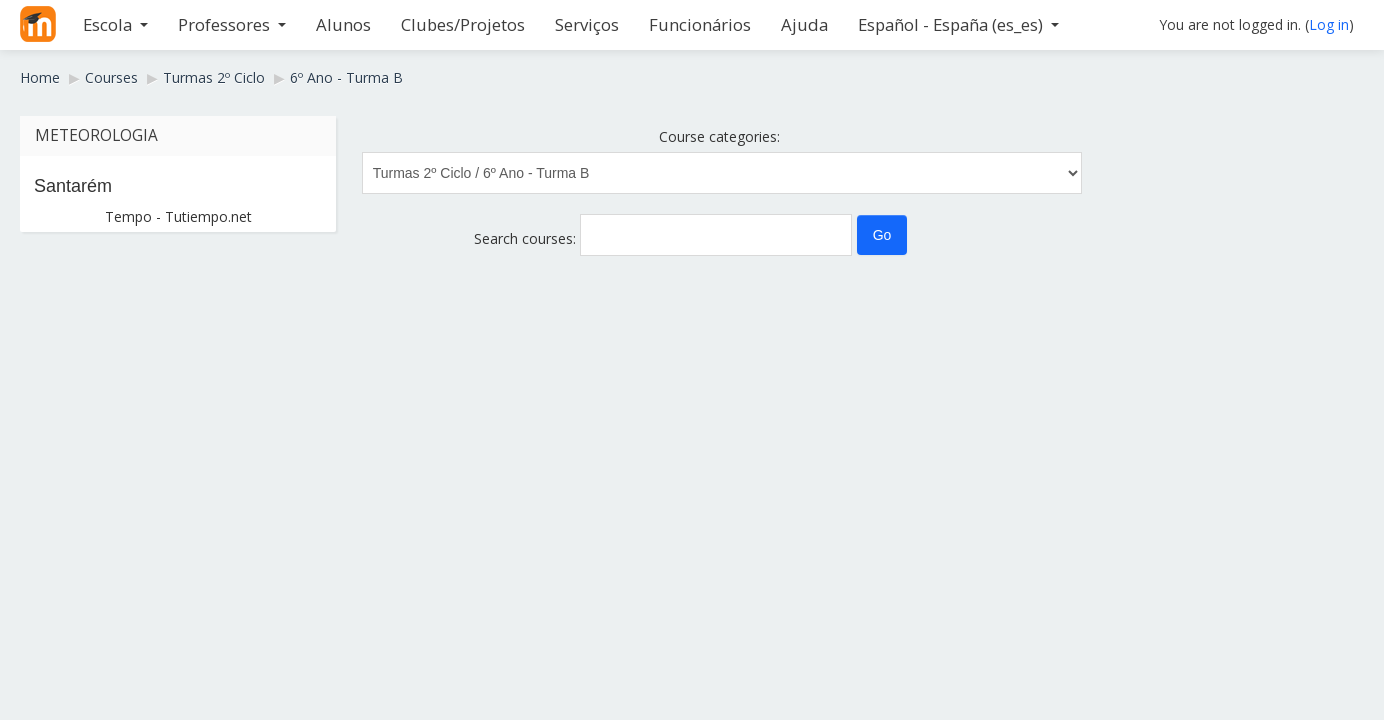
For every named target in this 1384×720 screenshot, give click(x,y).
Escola (115, 24)
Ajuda (804, 24)
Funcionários (700, 24)
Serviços (587, 24)
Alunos (343, 24)
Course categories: (719, 136)
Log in (1329, 24)
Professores (232, 24)
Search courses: (527, 238)
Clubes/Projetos (463, 24)
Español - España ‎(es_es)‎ (958, 24)
